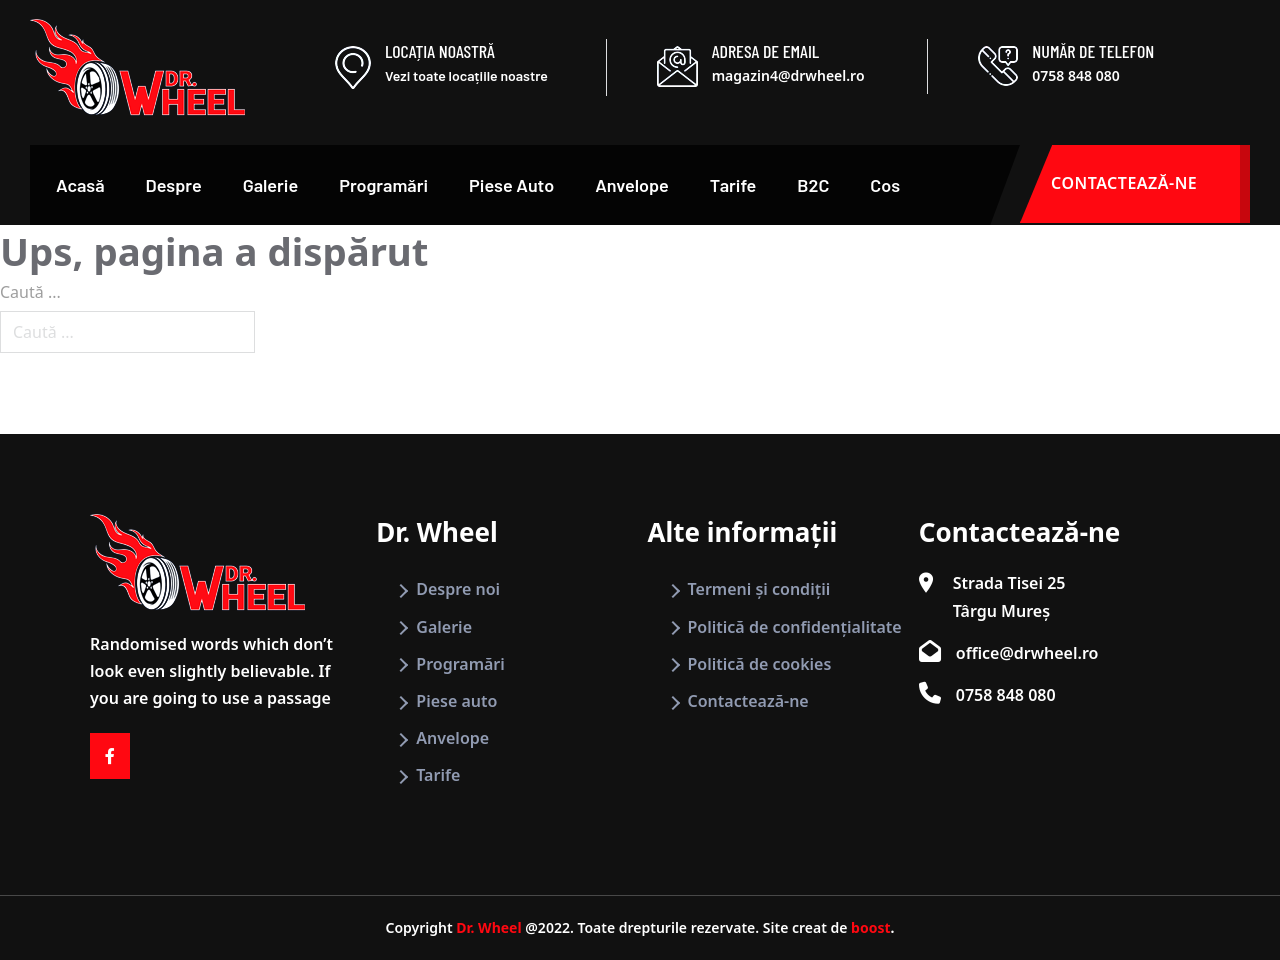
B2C (813, 185)
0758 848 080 (1075, 75)
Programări (383, 185)
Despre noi (458, 589)
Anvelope (632, 185)
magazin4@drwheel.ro (788, 75)
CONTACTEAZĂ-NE (1150, 184)
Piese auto (456, 701)
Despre (174, 185)
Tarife (733, 185)
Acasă (80, 185)
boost (870, 927)
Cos (885, 185)
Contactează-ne (748, 701)
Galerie (271, 185)
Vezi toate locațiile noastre (466, 75)
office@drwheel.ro (1027, 653)
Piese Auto (511, 185)
